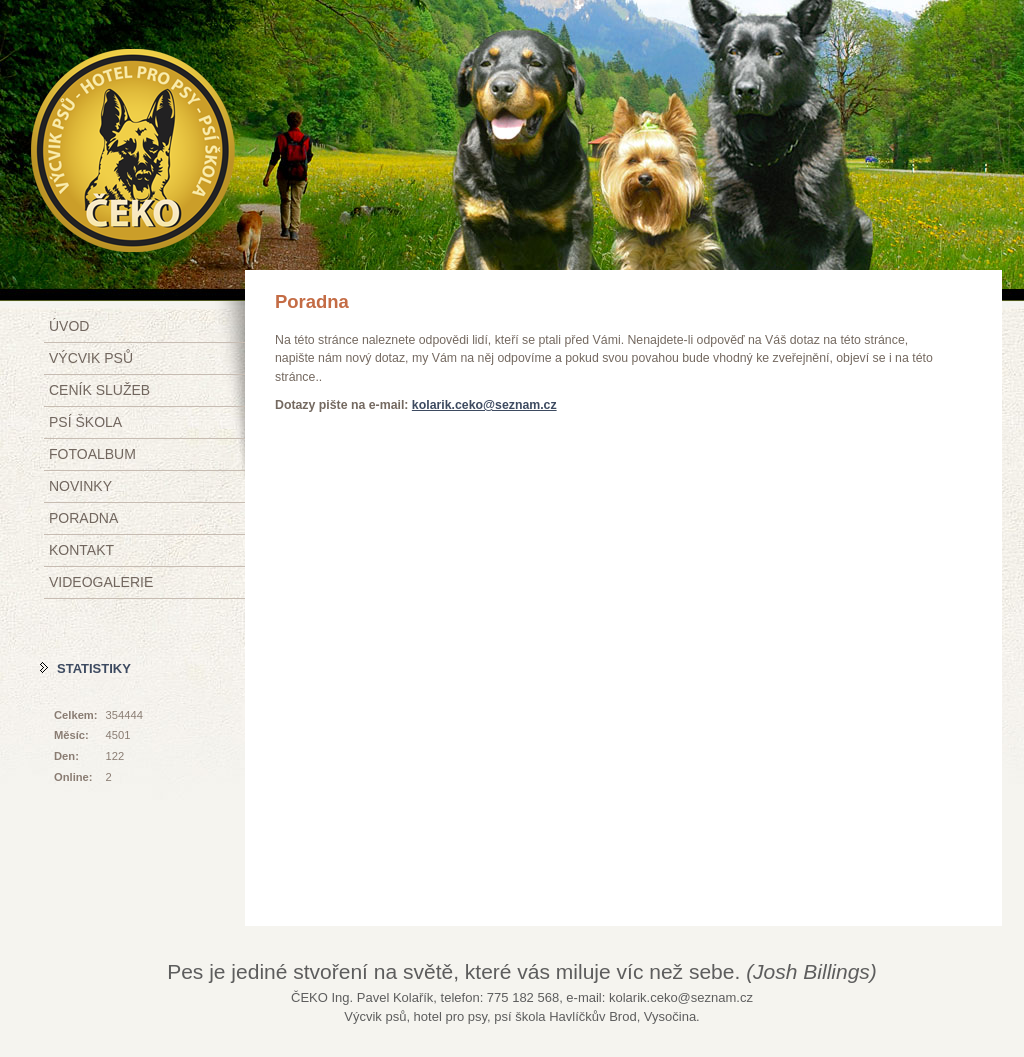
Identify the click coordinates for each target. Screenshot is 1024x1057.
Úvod (69, 326)
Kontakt (81, 550)
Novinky (80, 486)
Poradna (83, 518)
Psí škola (85, 422)
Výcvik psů (91, 358)
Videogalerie (101, 582)
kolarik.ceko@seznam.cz (484, 405)
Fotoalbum (92, 454)
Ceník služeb (99, 390)
